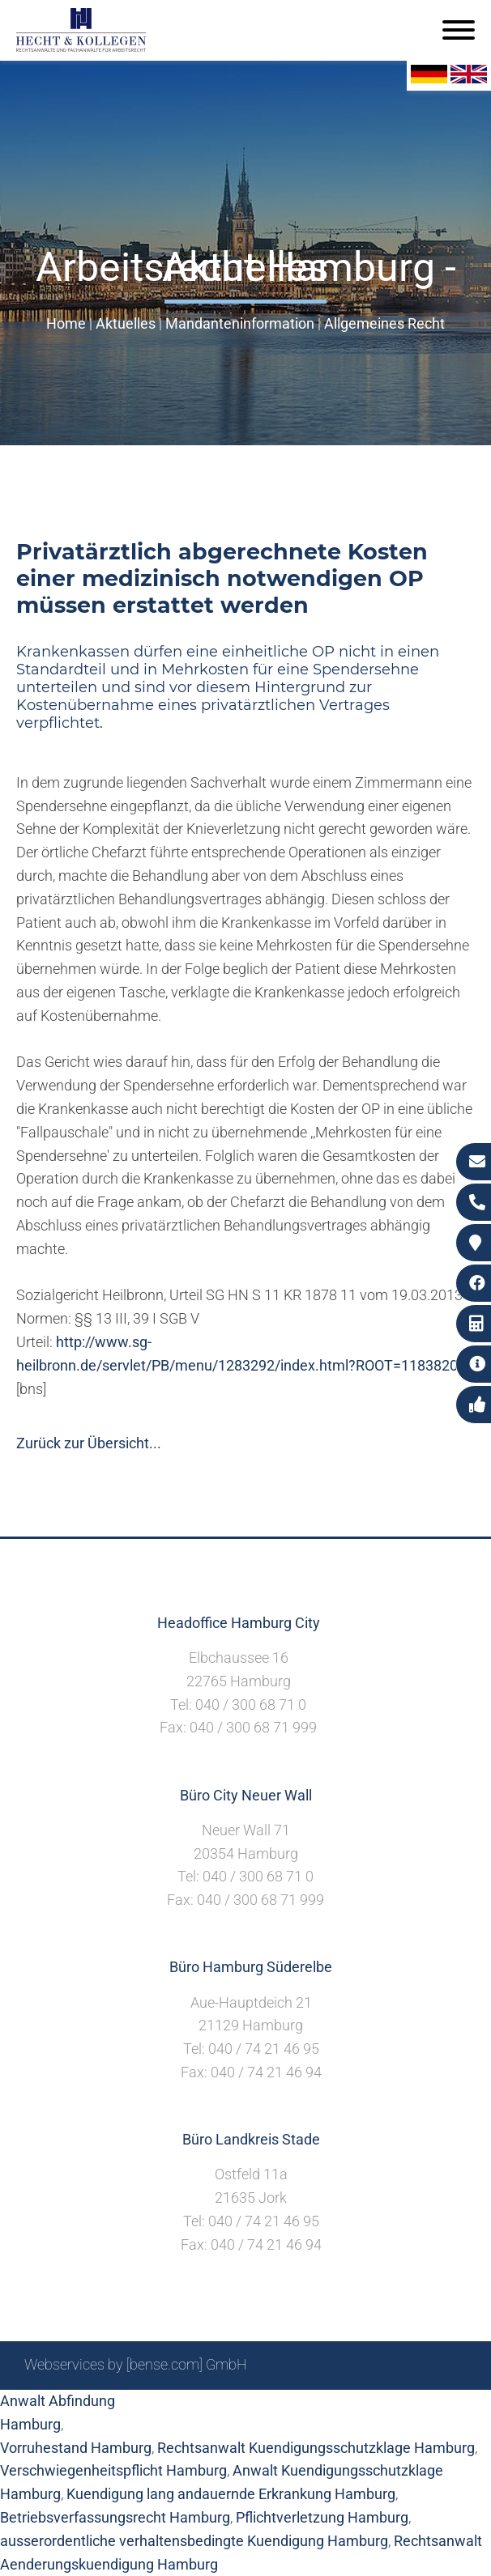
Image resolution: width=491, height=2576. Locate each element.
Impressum (279, 2408)
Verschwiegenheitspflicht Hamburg (113, 2470)
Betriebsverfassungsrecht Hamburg (115, 2517)
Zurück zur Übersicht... (88, 1443)
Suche (213, 2408)
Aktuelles (126, 323)
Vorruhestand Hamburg (76, 2447)
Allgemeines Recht (384, 323)
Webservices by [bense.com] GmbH (135, 2364)
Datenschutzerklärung (396, 2408)
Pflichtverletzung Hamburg (322, 2517)
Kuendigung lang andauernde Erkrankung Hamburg (230, 2493)
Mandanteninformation (239, 323)
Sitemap (157, 2408)
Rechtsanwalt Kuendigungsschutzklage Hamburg (316, 2447)
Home (66, 323)
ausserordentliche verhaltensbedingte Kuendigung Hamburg (194, 2540)
